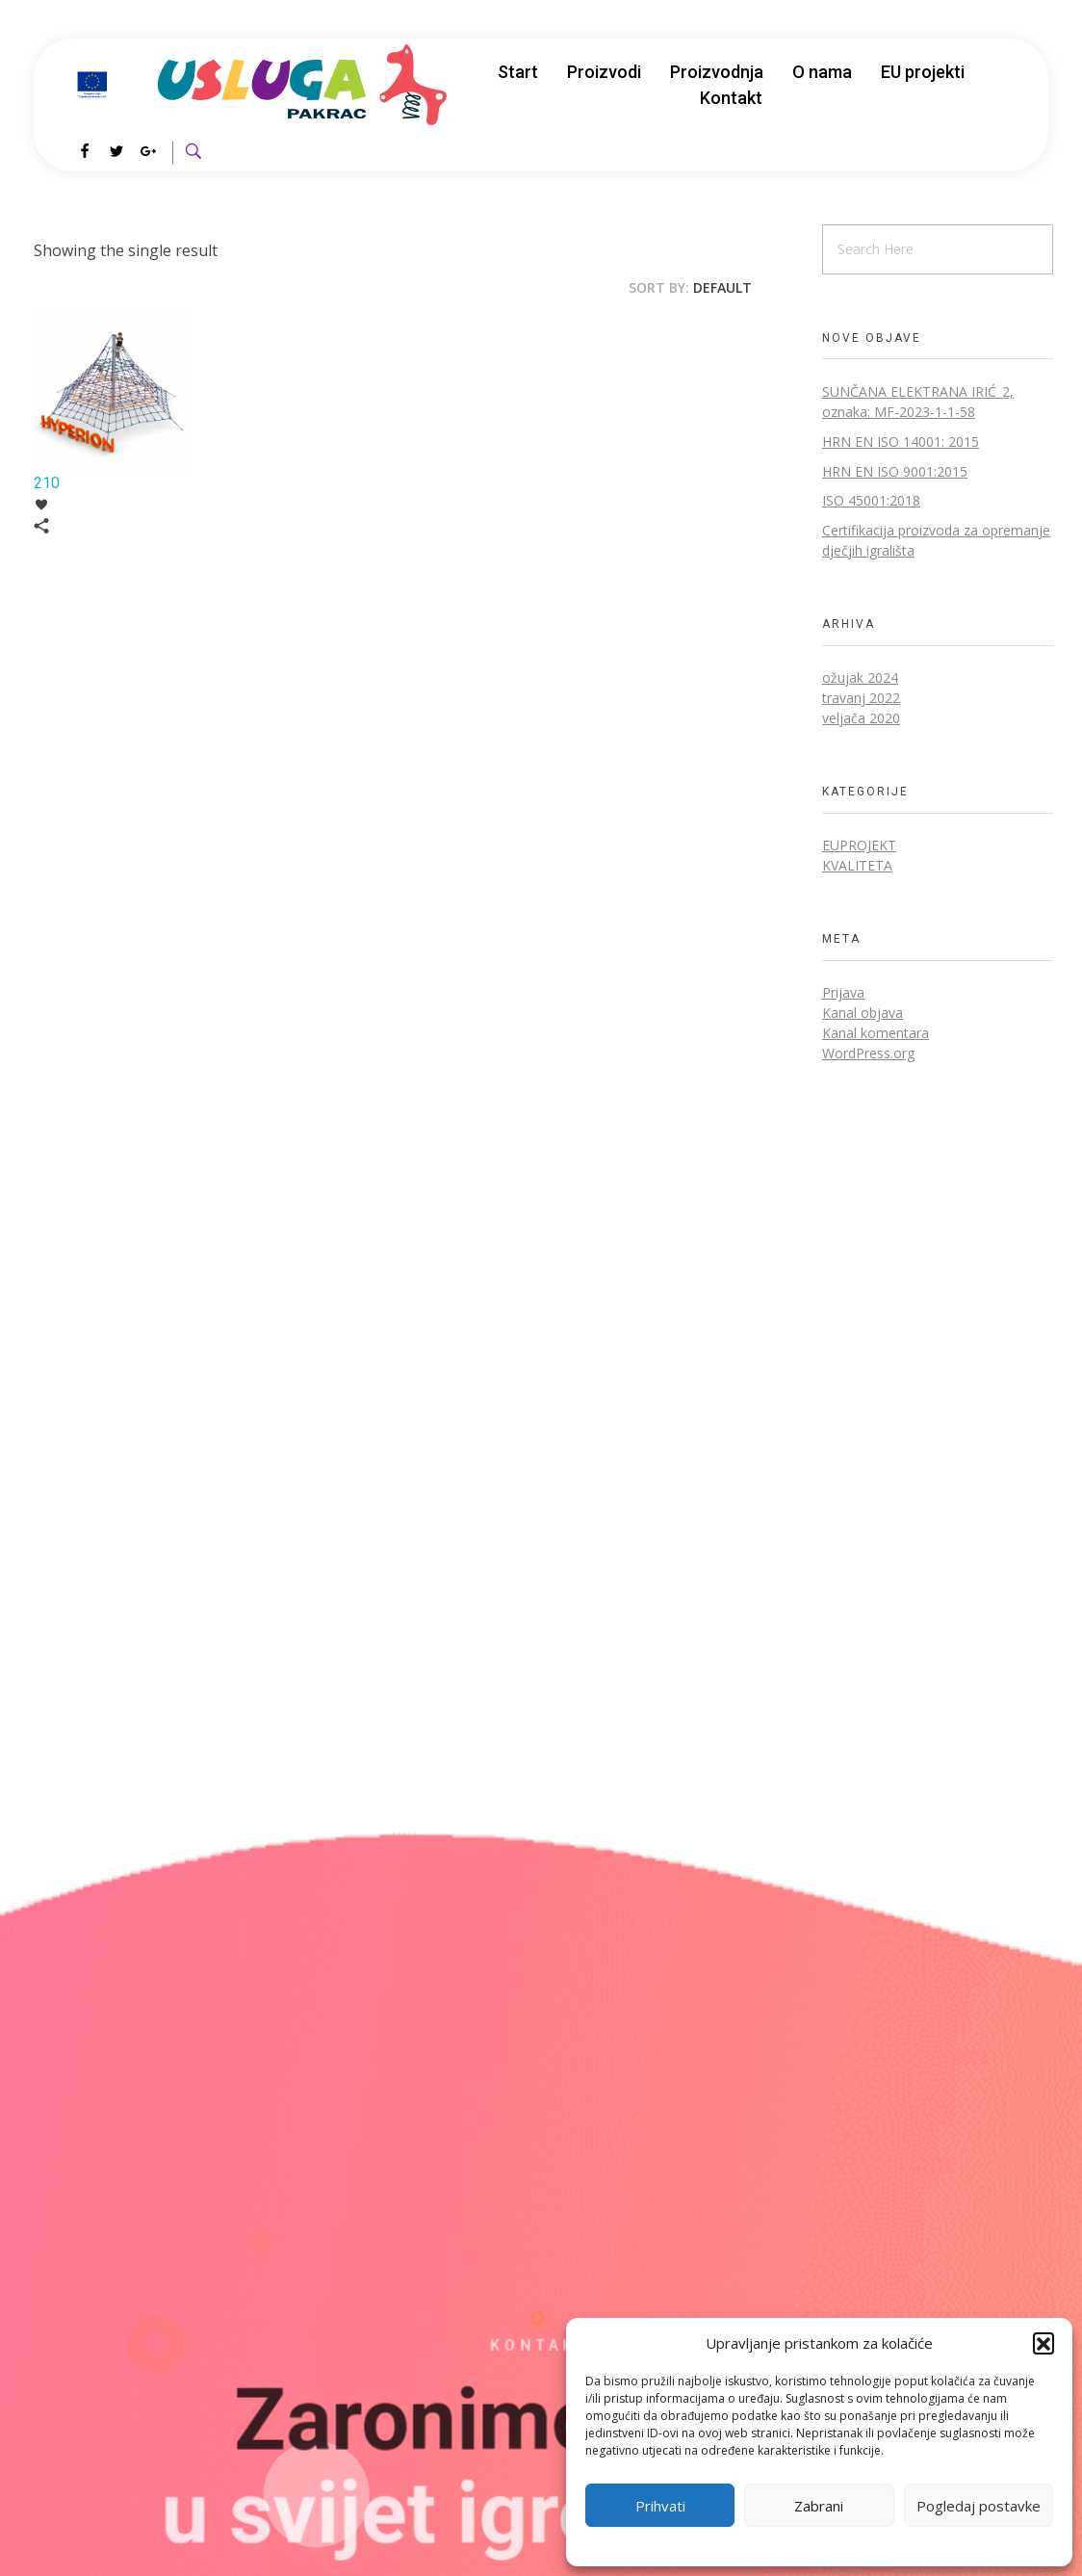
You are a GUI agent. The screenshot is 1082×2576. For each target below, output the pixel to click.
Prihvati (660, 2505)
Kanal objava (862, 1012)
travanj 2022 (861, 698)
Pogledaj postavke (978, 2505)
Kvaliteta (857, 865)
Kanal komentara (875, 1033)
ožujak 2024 (860, 677)
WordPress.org (868, 1053)
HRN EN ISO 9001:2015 (894, 471)
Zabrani (818, 2505)
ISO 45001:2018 (871, 500)
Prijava (843, 992)
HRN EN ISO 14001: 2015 (900, 441)
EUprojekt (859, 845)
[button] (1043, 2343)
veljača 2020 (861, 718)
